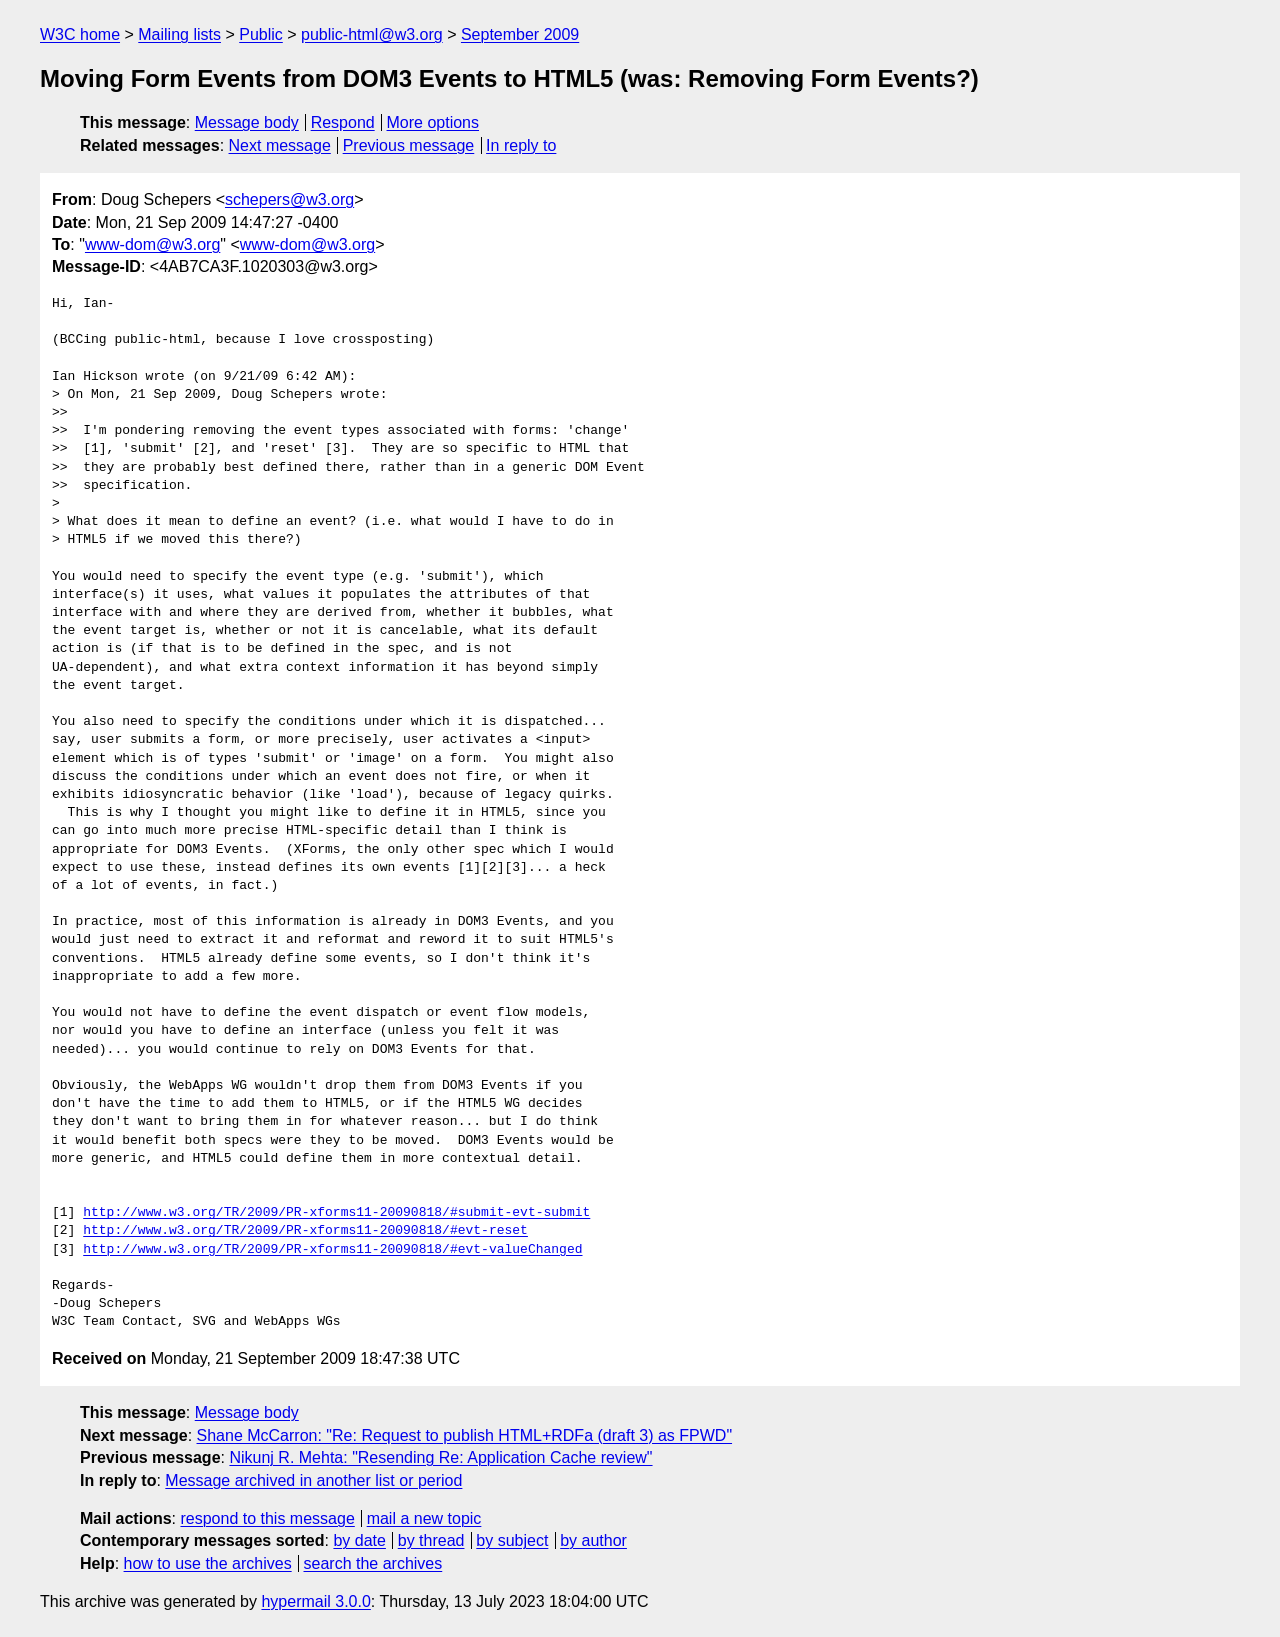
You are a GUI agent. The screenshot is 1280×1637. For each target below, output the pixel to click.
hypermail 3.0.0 (315, 1601)
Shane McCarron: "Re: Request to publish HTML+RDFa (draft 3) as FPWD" (465, 1435)
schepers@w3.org (289, 199)
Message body (247, 122)
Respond (343, 122)
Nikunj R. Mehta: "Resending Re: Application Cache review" (440, 1457)
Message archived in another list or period (313, 1480)
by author (593, 1540)
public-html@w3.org (372, 34)
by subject (512, 1540)
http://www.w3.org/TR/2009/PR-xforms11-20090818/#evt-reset (305, 1231)
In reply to (521, 145)
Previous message (409, 145)
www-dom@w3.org (152, 244)
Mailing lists (179, 34)
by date (359, 1540)
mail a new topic (424, 1518)
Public (261, 34)
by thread (431, 1540)
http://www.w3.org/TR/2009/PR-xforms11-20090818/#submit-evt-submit (336, 1213)
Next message (280, 145)
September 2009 (520, 34)
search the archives (373, 1563)
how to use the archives (208, 1563)
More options (433, 122)
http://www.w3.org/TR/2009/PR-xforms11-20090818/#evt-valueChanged (332, 1250)
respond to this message (267, 1518)
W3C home (80, 34)
